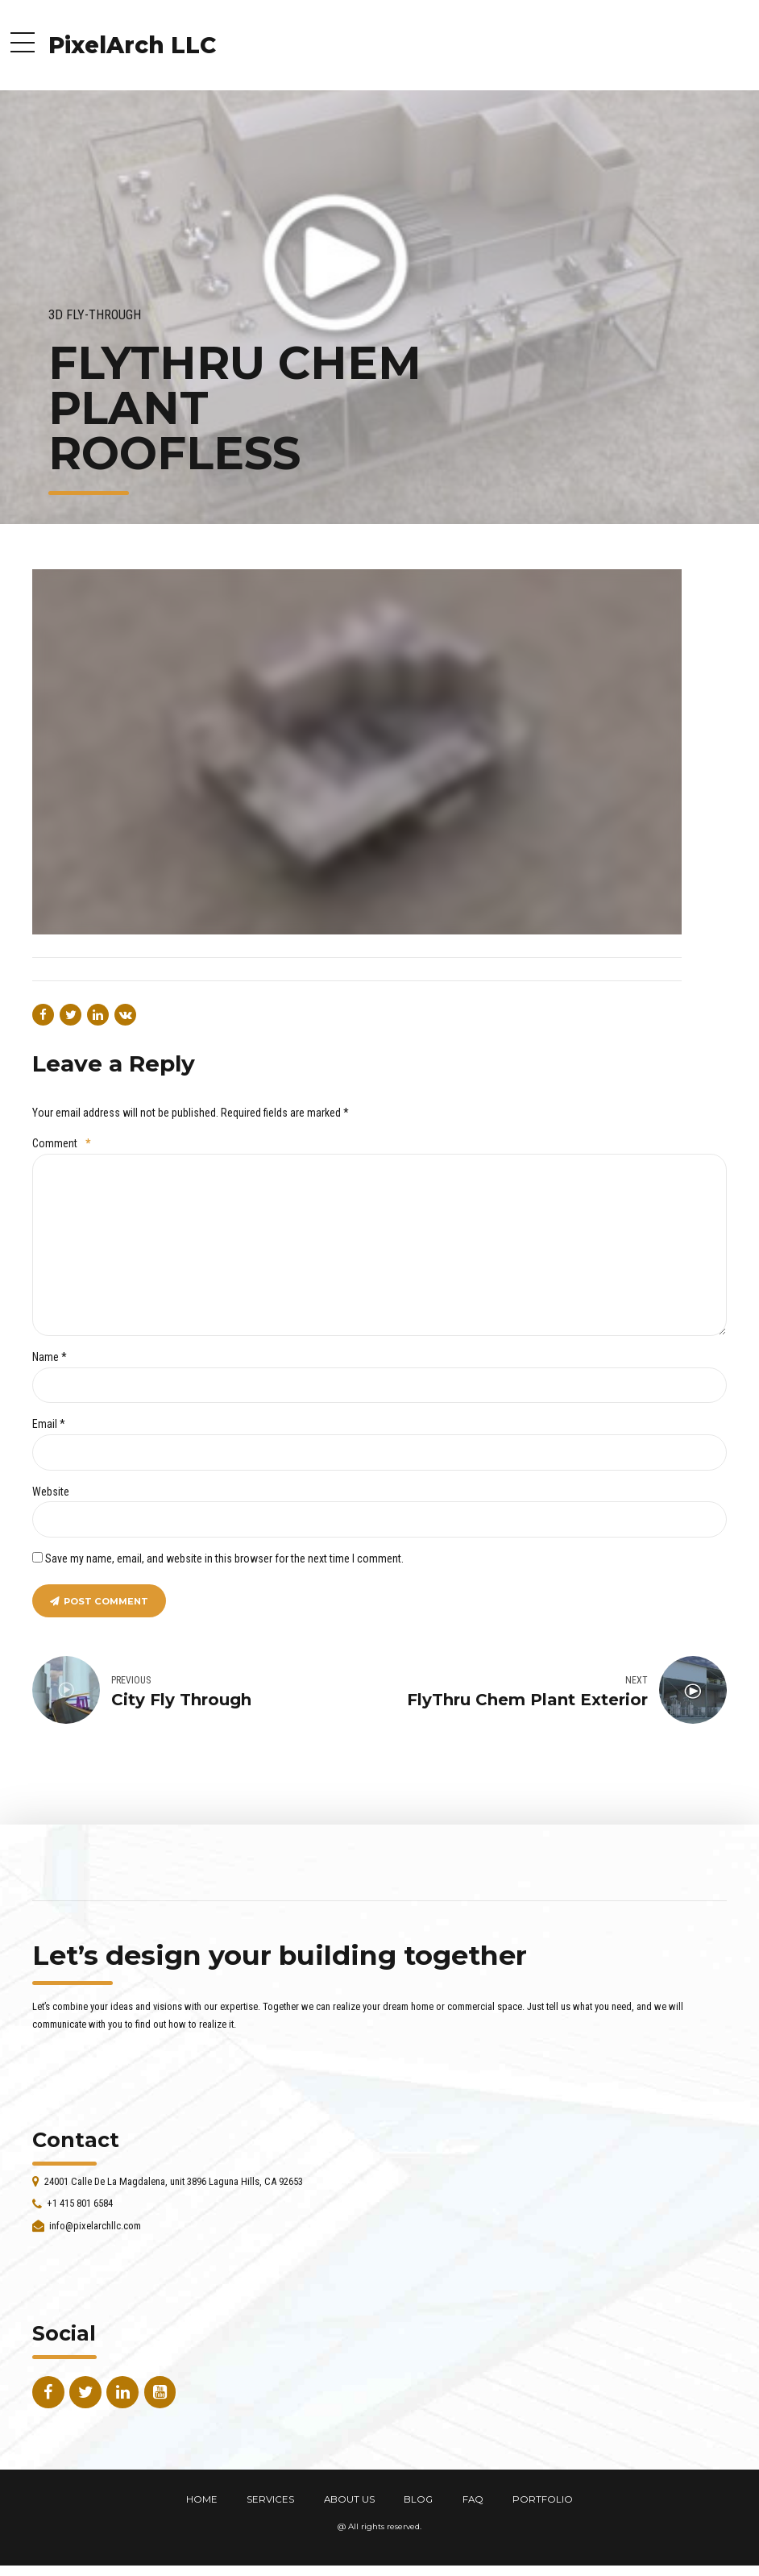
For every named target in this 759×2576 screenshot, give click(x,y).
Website (50, 1491)
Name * (49, 1356)
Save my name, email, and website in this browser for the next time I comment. (224, 1558)
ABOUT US (349, 2499)
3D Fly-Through (94, 315)
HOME (202, 2499)
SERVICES (270, 2499)
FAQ (472, 2499)
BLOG (418, 2499)
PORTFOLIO (542, 2499)
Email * (48, 1423)
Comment (61, 1143)
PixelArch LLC (132, 45)
